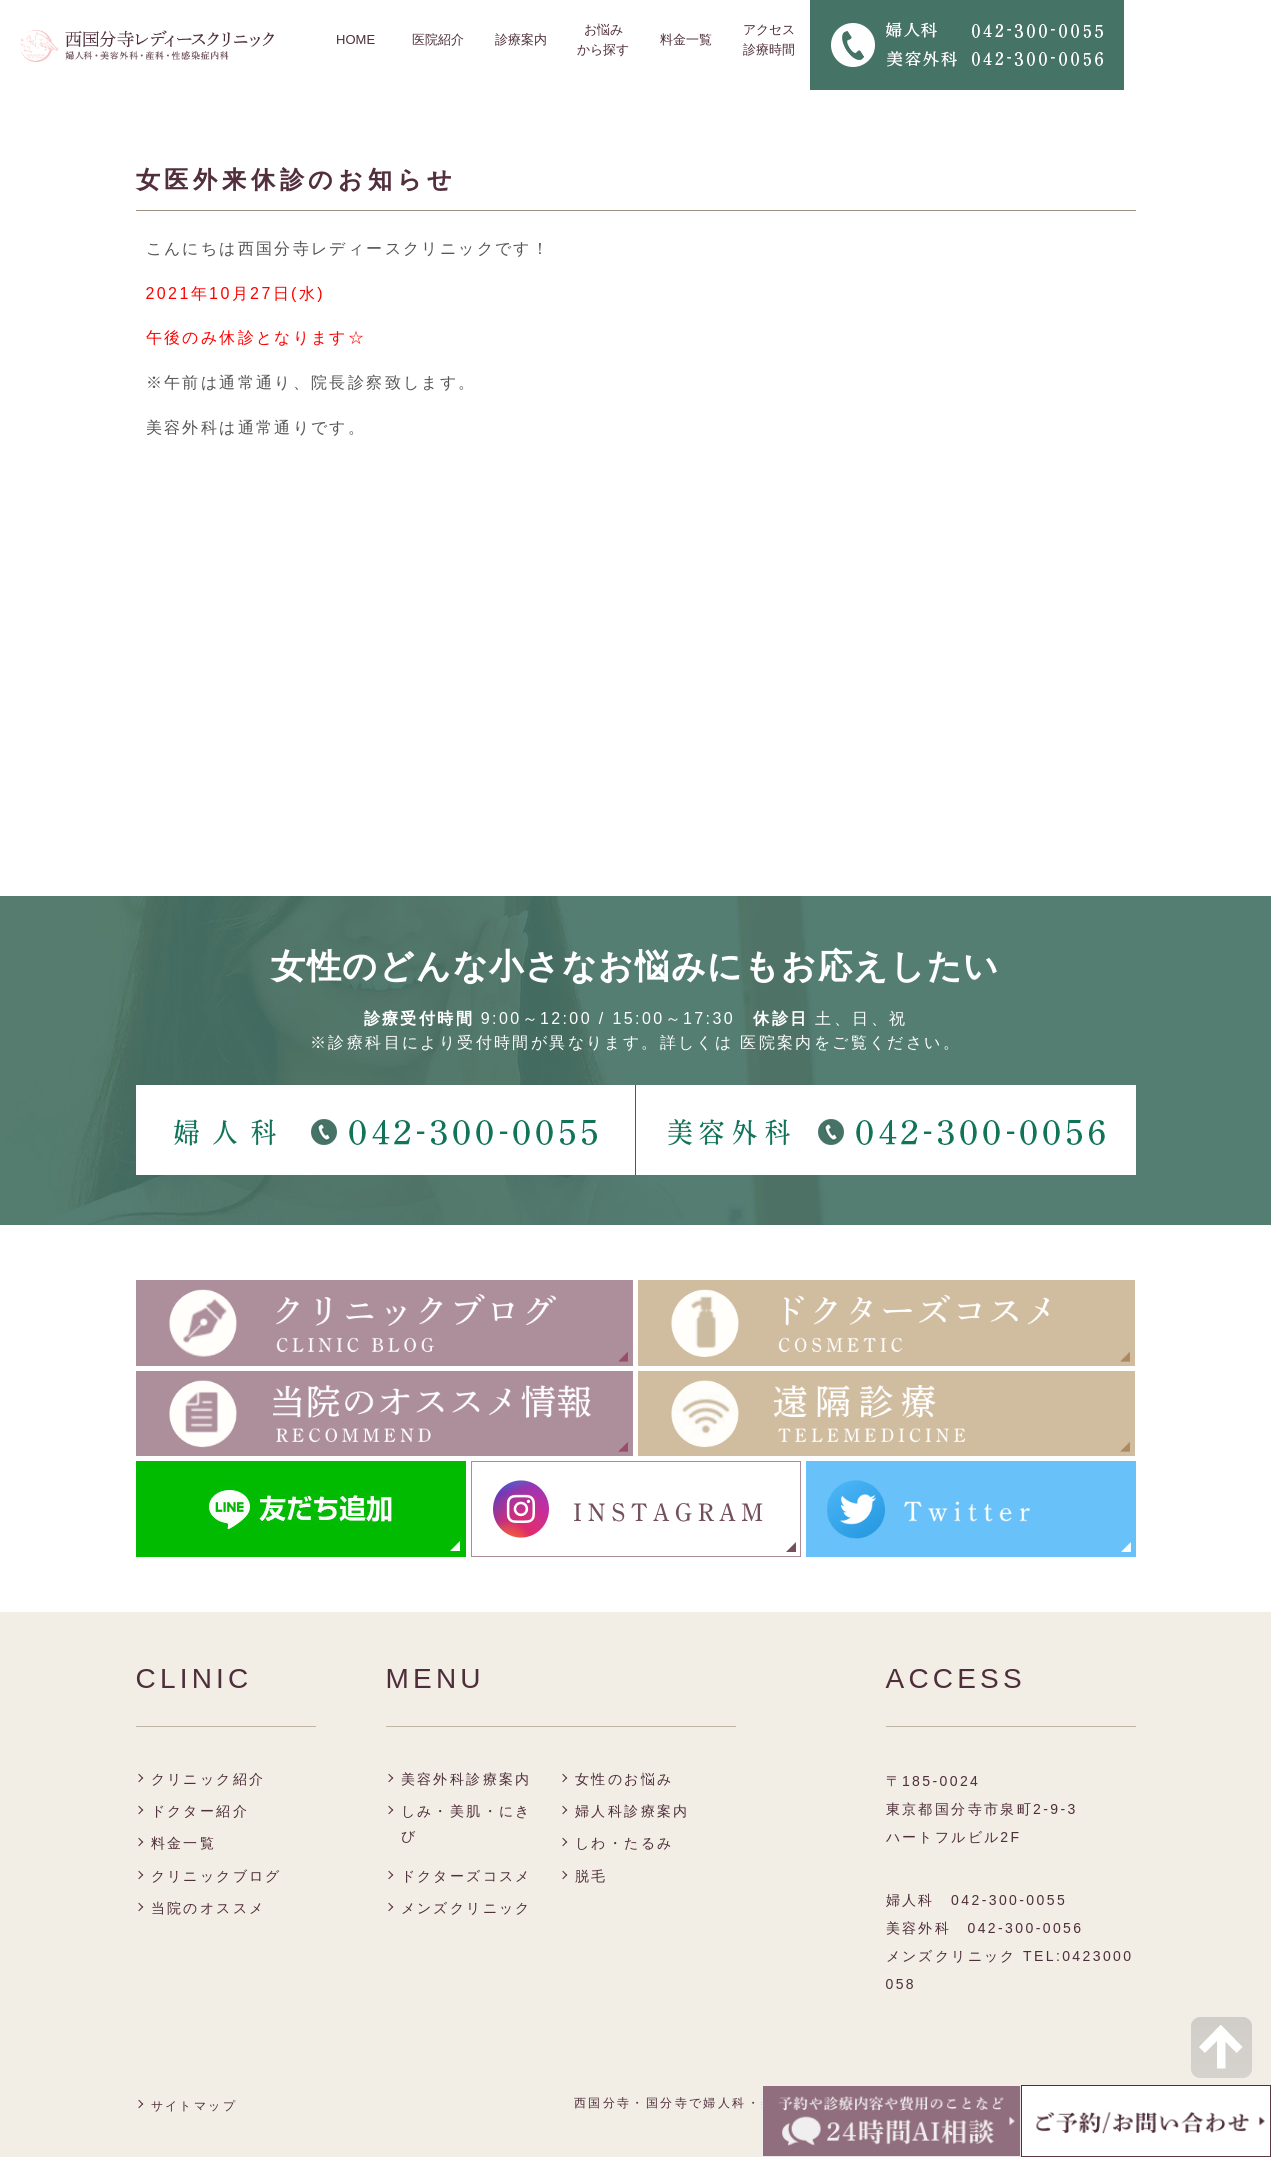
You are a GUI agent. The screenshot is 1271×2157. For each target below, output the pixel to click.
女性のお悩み (624, 1779)
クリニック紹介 (208, 1779)
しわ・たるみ (624, 1843)
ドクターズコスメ (466, 1876)
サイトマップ (194, 2106)
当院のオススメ (208, 1908)
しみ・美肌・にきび (466, 1823)
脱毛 (591, 1876)
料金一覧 (686, 39)
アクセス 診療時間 (769, 39)
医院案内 (777, 1042)
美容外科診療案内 (466, 1779)
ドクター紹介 (200, 1811)
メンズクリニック (466, 1908)
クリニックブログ (216, 1876)
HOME (355, 39)
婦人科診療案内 (632, 1811)
